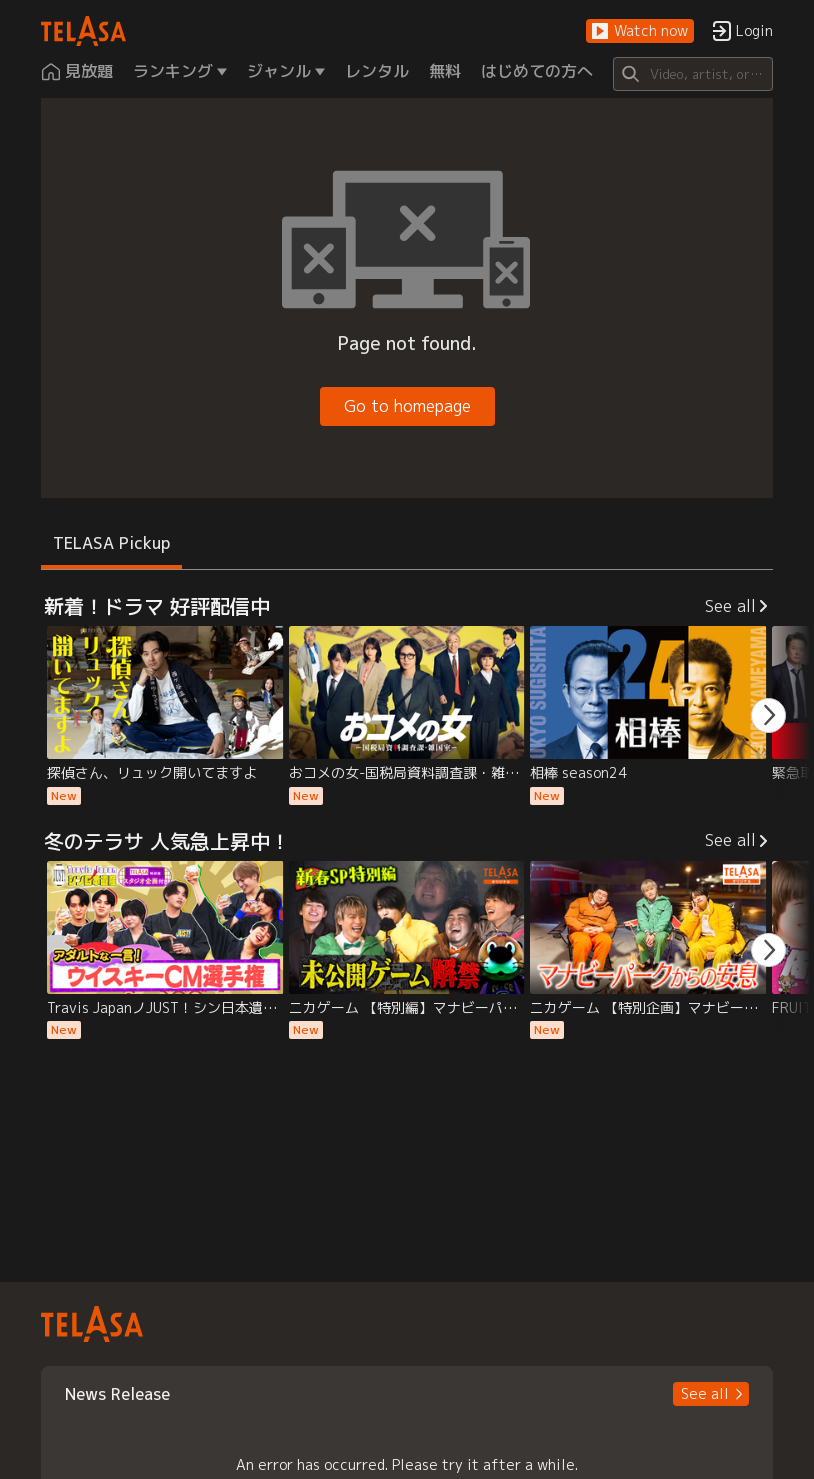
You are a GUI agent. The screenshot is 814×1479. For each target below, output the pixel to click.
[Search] (693, 74)
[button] (640, 31)
